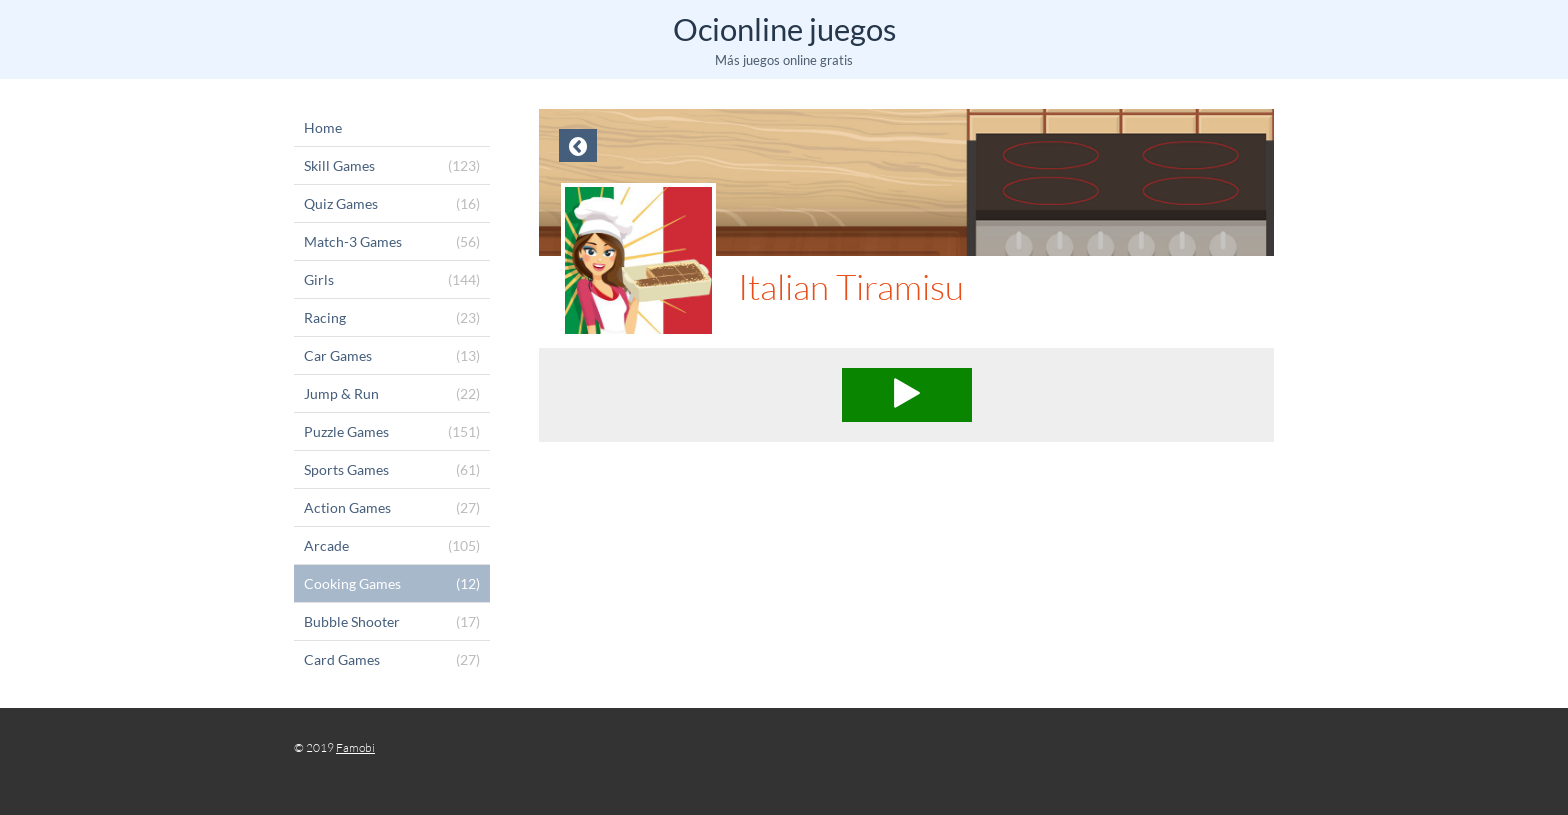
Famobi (355, 747)
